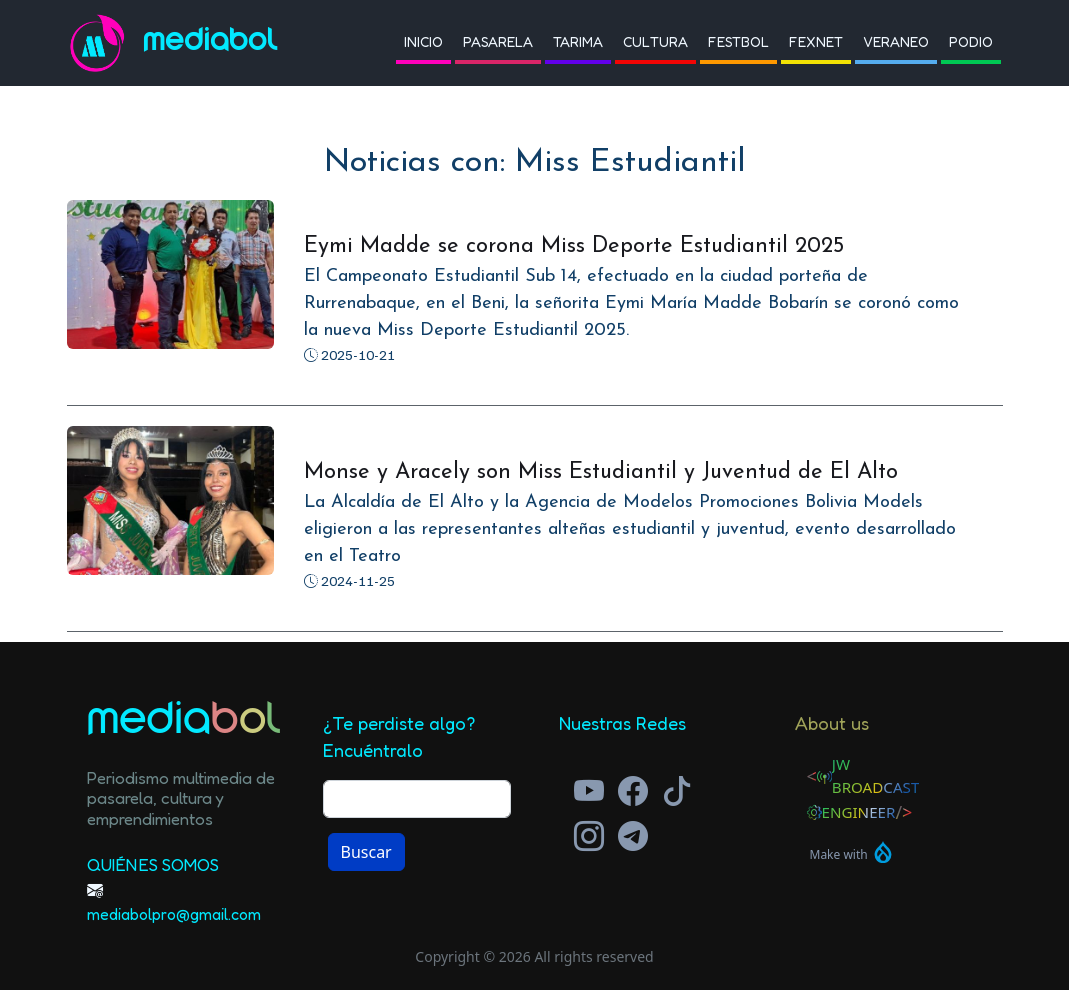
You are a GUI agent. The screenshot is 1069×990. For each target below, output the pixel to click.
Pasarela (498, 41)
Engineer (859, 812)
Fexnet (816, 41)
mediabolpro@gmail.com (174, 914)
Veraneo (896, 41)
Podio (971, 41)
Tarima (578, 41)
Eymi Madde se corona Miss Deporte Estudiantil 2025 (574, 246)
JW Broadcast (876, 775)
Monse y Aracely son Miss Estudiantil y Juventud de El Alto (601, 472)
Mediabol (210, 43)
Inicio (423, 41)
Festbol (738, 41)
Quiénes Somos (153, 864)
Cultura (655, 41)
